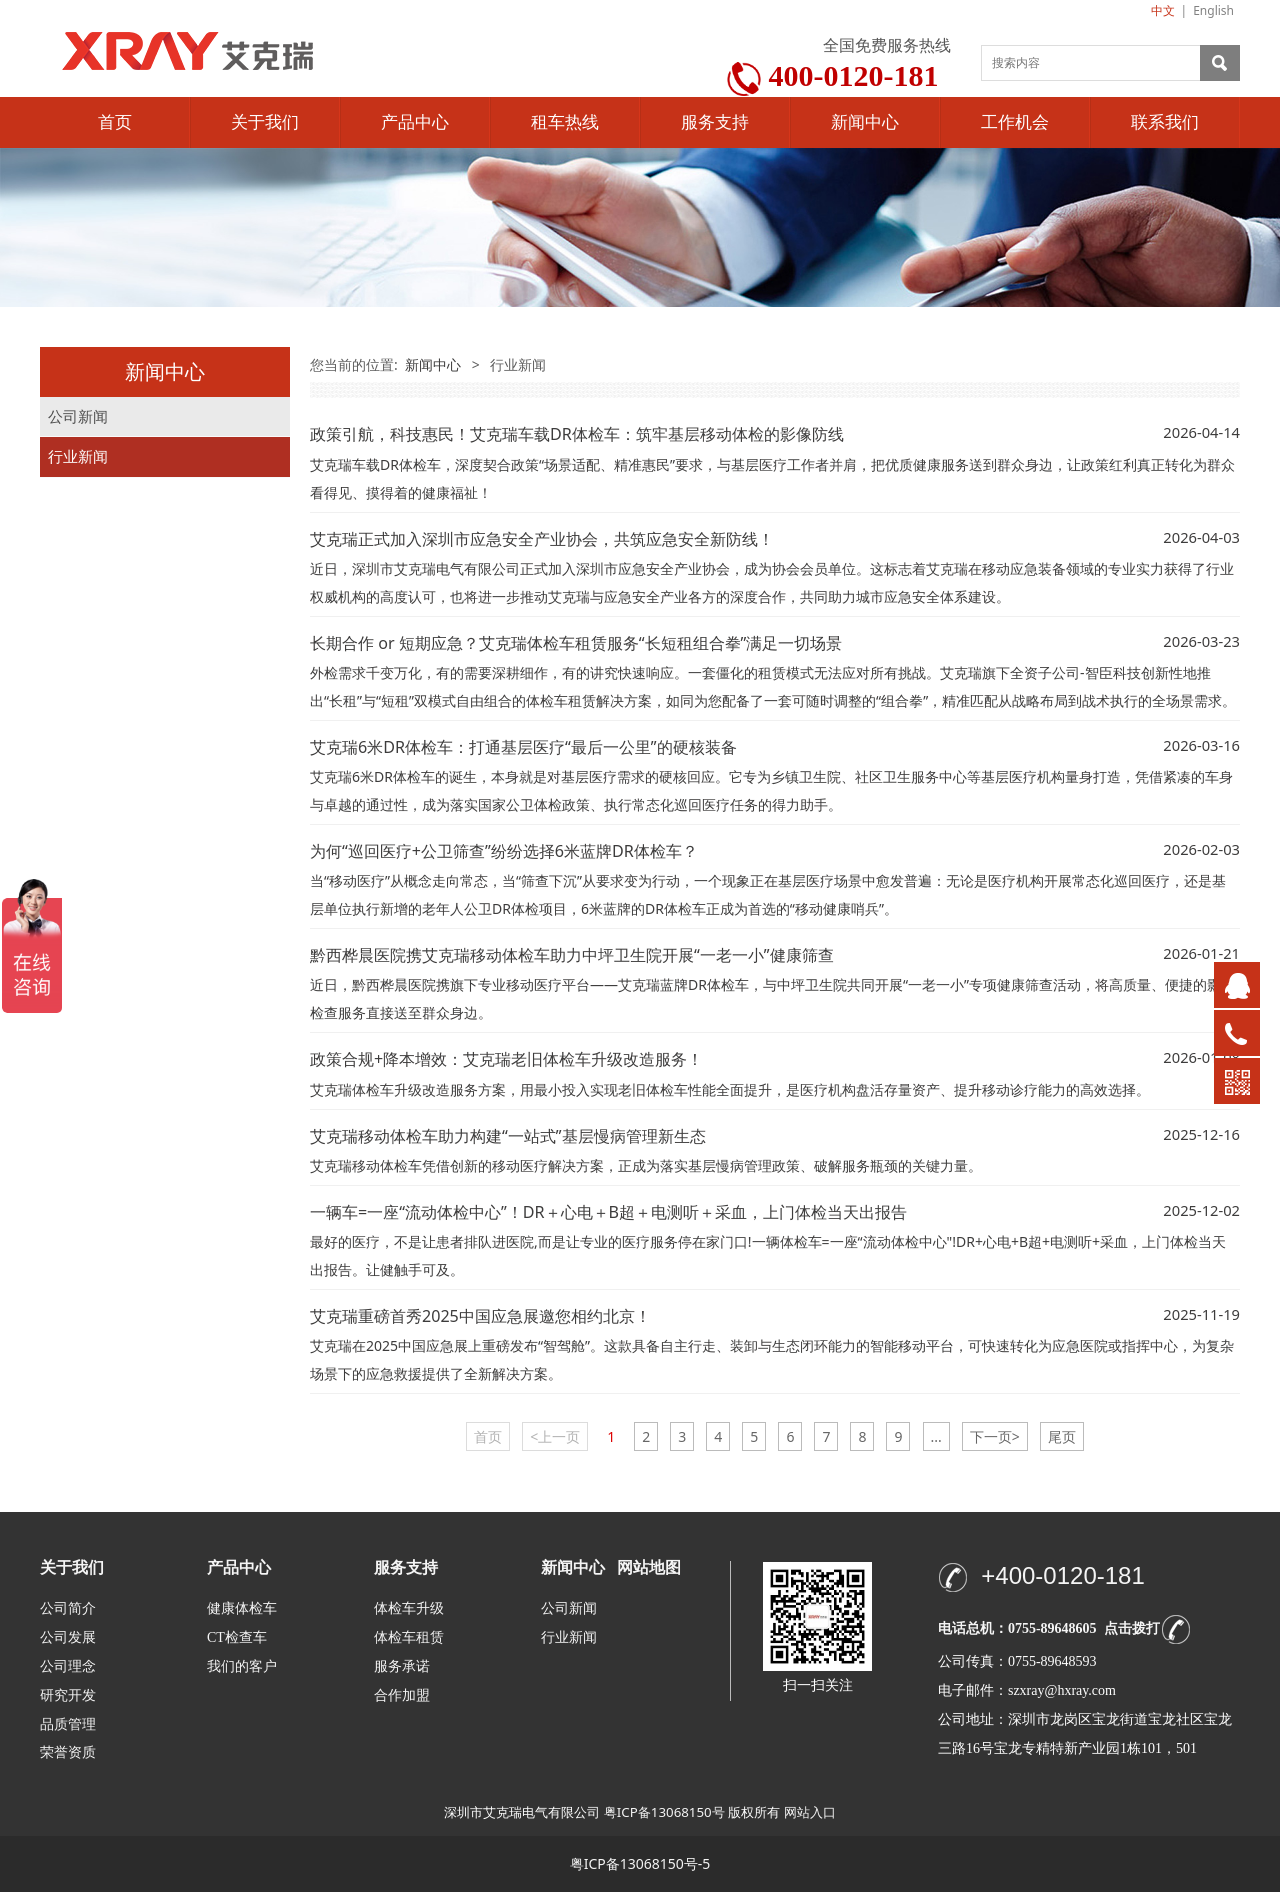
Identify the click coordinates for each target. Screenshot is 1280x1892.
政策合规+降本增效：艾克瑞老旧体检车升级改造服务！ (506, 1059)
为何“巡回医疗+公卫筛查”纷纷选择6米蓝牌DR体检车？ (504, 851)
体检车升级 (409, 1608)
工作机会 (1015, 122)
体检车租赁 (409, 1637)
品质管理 (68, 1723)
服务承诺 (402, 1666)
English (1213, 10)
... (936, 1436)
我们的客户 (242, 1666)
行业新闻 (78, 456)
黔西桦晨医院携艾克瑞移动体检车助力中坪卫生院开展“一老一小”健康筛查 (572, 955)
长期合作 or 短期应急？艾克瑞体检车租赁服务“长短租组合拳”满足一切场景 (576, 643)
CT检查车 (237, 1637)
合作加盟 (402, 1695)
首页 (115, 122)
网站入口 (810, 1812)
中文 (1163, 10)
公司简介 (68, 1608)
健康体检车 (242, 1608)
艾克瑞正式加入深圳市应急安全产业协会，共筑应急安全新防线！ (542, 539)
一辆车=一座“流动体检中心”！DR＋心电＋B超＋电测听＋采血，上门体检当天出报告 (608, 1212)
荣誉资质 (68, 1751)
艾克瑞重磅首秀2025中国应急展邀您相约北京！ (480, 1316)
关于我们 (265, 122)
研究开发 (68, 1695)
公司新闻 (78, 416)
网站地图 (649, 1567)
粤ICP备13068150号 (664, 1812)
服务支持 (715, 122)
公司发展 (68, 1637)
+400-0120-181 (1062, 1575)
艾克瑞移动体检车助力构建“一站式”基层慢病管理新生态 (508, 1136)
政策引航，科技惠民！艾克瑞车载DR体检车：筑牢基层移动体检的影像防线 (577, 434)
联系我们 (1165, 122)
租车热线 (565, 122)
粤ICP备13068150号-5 (640, 1863)
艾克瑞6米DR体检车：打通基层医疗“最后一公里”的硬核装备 (523, 747)
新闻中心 (865, 122)
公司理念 (68, 1666)
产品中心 (415, 122)
